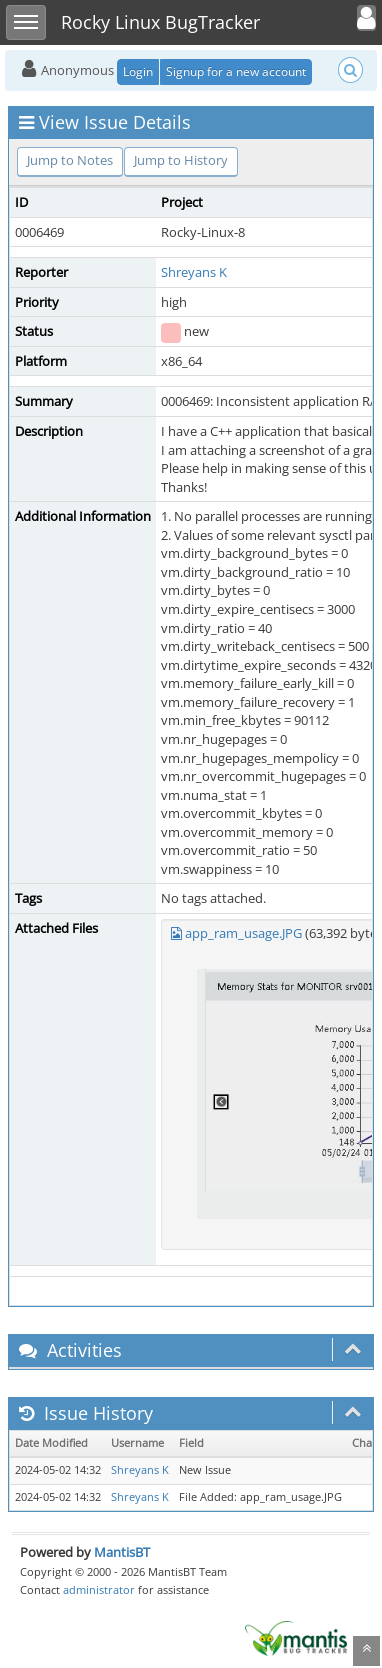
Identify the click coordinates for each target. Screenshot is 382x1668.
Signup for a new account (236, 71)
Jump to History (181, 160)
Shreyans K (194, 272)
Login (138, 71)
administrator (99, 1589)
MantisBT (122, 1552)
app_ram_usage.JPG (243, 933)
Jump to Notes (70, 160)
